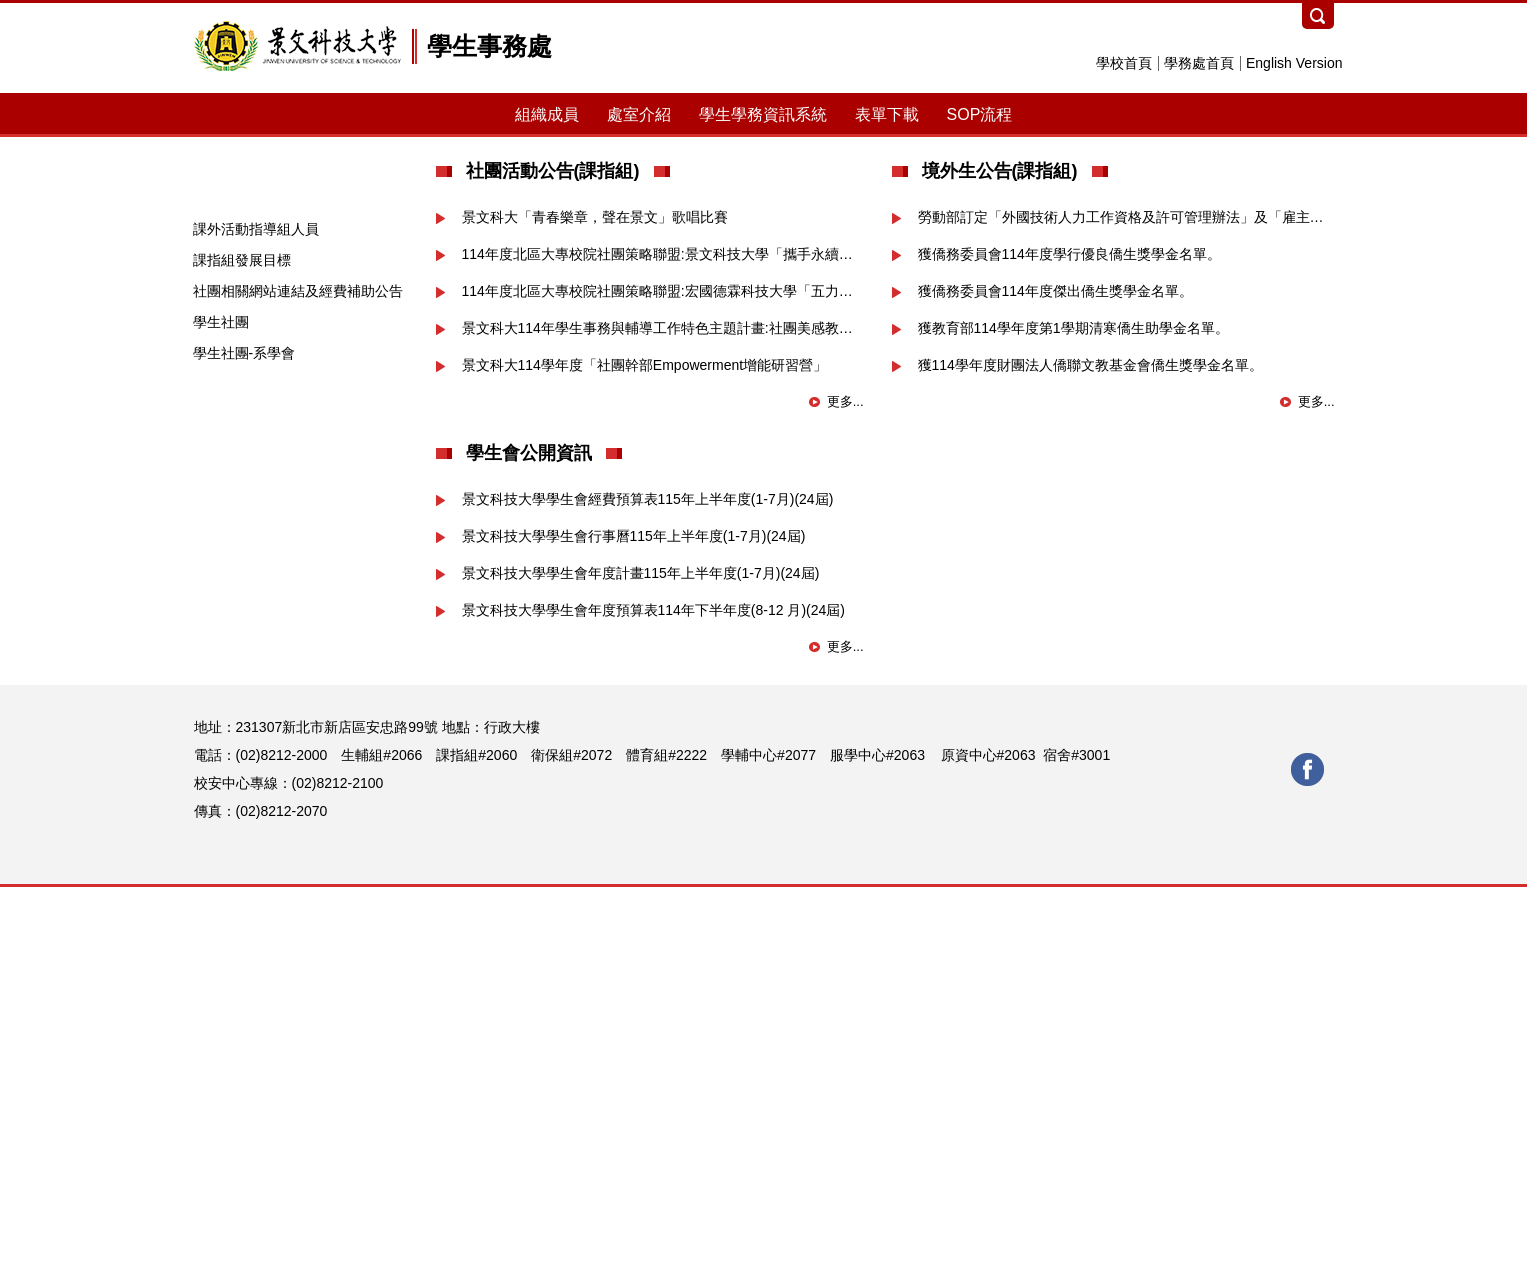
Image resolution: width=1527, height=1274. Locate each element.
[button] (209, 319)
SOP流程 (980, 114)
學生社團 (221, 709)
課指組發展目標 (242, 647)
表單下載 (887, 114)
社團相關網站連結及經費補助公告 (298, 678)
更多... (845, 788)
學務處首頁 (1199, 63)
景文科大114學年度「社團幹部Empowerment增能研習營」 (645, 752)
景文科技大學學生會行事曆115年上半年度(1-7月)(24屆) (634, 923)
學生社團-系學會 (244, 740)
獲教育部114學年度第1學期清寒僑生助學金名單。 (1073, 715)
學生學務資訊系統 (763, 114)
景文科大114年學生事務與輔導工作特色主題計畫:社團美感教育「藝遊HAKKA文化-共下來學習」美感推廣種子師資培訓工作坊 (663, 715)
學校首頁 (1124, 63)
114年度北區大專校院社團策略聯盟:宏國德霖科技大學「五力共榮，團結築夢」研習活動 (663, 678)
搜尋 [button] (1318, 16)
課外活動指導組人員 (256, 616)
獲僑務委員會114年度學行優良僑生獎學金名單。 (1069, 641)
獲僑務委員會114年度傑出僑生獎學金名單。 (1055, 678)
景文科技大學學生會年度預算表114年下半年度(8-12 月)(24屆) (654, 997)
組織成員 (547, 114)
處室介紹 (639, 114)
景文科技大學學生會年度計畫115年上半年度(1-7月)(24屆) (641, 960)
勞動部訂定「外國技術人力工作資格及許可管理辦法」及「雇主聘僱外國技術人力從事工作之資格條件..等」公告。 (1126, 604)
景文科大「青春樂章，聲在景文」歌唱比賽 (595, 604)
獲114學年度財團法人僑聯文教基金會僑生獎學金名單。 (1090, 752)
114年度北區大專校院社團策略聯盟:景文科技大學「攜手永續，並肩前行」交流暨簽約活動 (663, 641)
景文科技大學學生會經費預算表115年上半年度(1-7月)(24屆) (648, 886)
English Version (1294, 63)
